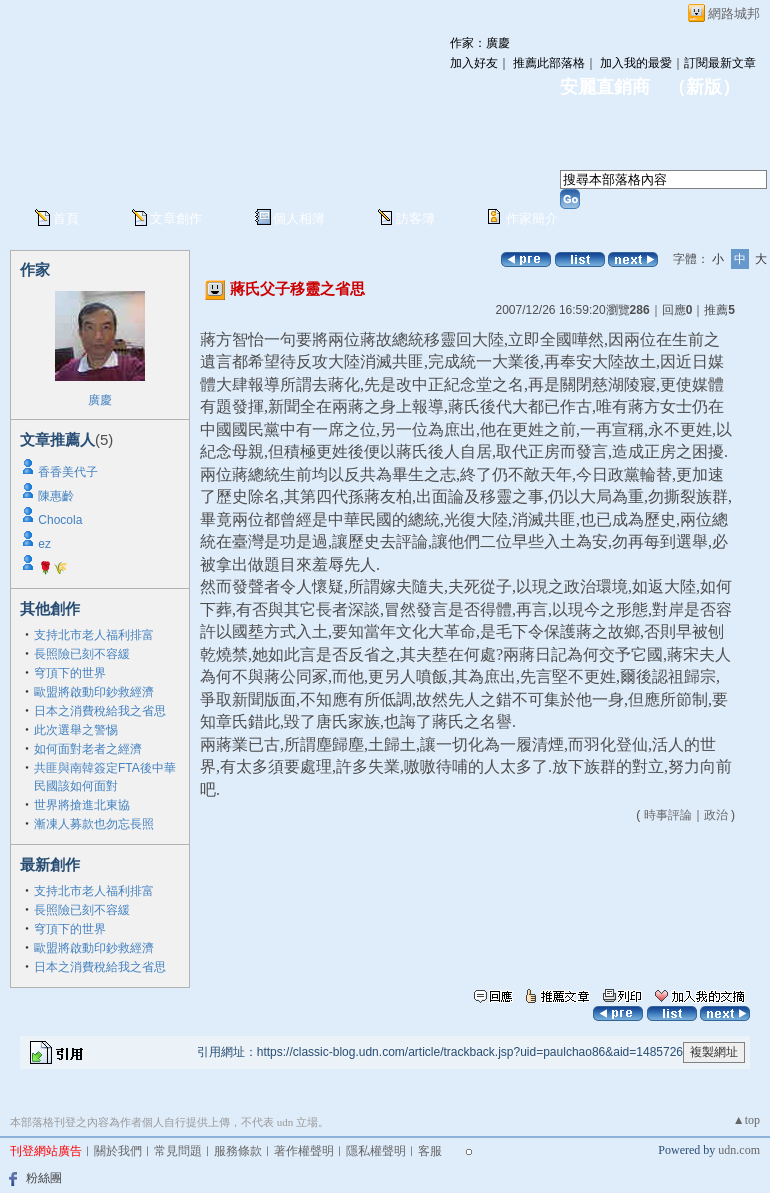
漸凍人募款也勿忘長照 (94, 824)
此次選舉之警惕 (76, 730)
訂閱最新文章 (720, 63)
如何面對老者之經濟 (88, 749)
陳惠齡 (56, 496)
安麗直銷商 (605, 87)
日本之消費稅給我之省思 (100, 711)
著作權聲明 (304, 1151)
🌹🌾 (53, 568)
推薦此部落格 (549, 63)
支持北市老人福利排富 (94, 635)
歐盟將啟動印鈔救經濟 (94, 692)
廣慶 (100, 400)
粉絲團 (44, 1178)
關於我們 (118, 1151)
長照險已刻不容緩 (82, 654)
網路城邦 (734, 13)
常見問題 (178, 1151)
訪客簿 (415, 218)
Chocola (60, 520)
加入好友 (474, 63)
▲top (746, 1120)
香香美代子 (68, 472)
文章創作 (176, 218)
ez (44, 544)
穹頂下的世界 (70, 673)
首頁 (66, 218)
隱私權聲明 (376, 1151)
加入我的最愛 (636, 63)
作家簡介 (532, 218)
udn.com (739, 1150)
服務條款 (238, 1151)
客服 (430, 1151)
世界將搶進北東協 (82, 805)
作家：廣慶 (480, 43)
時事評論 (668, 815)
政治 (716, 815)
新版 (704, 87)
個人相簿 (299, 218)
